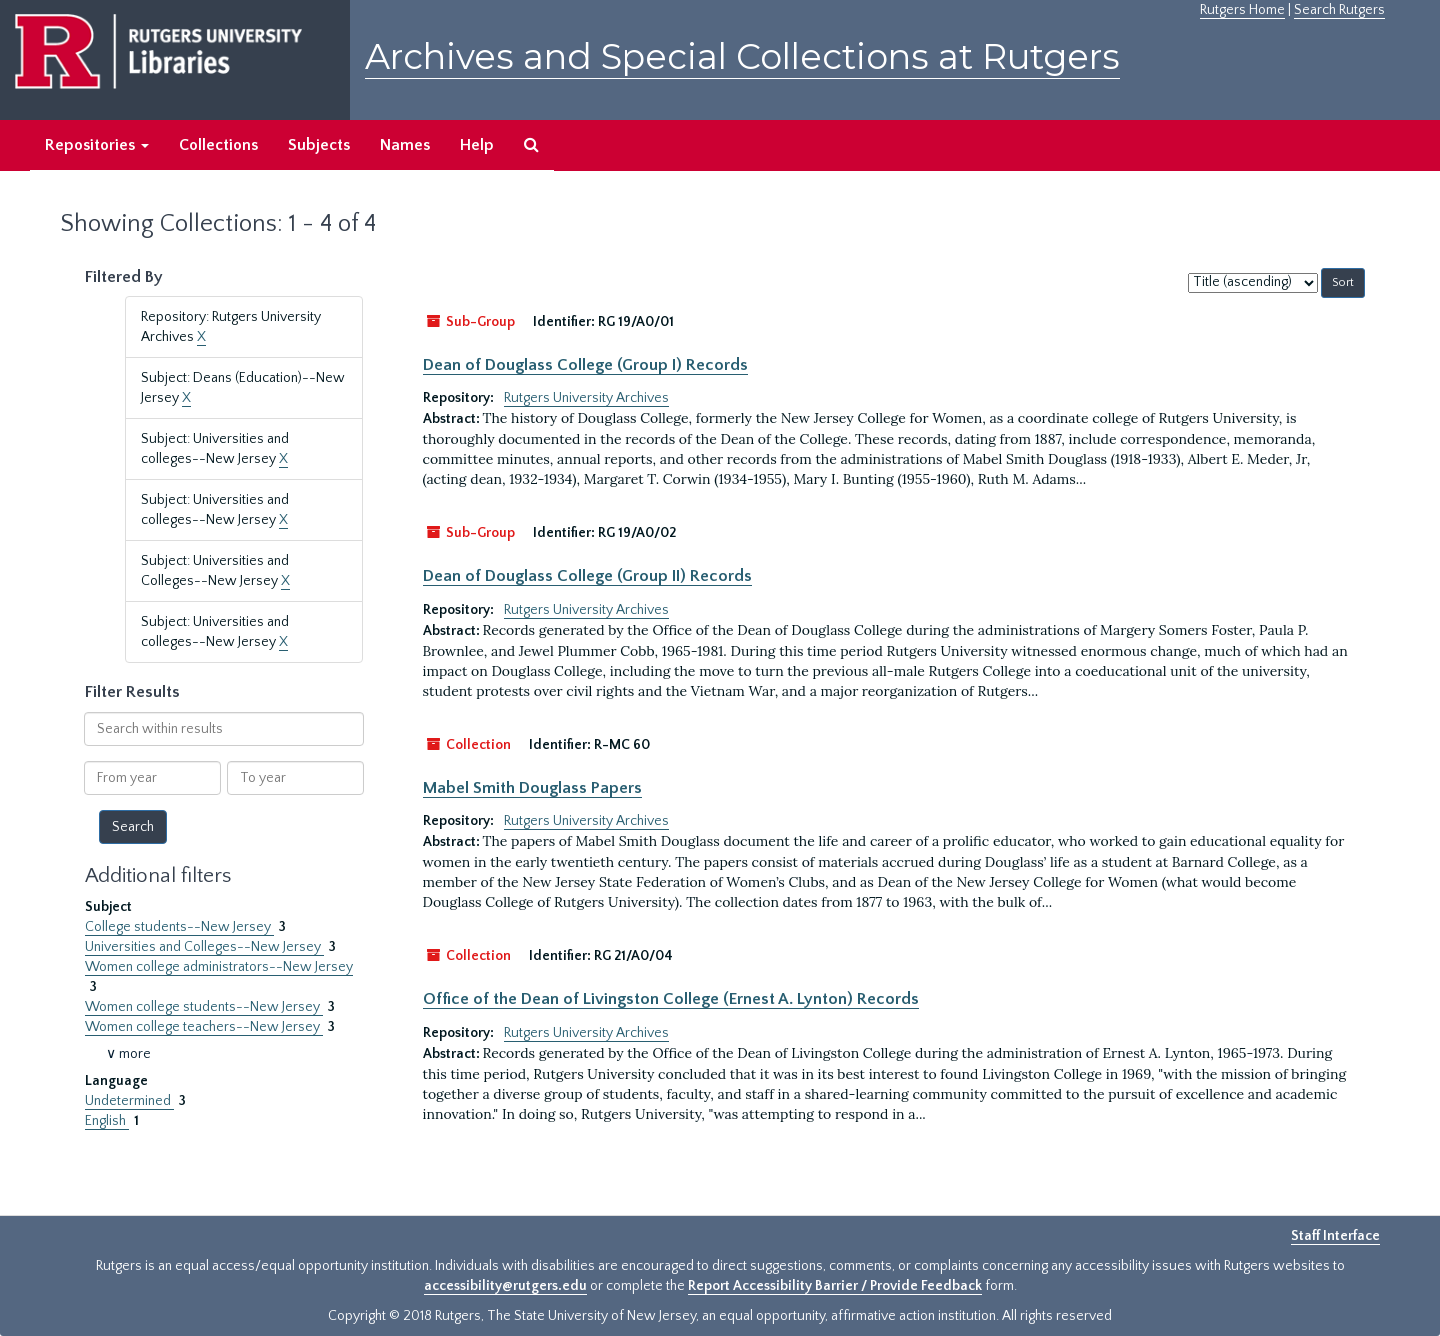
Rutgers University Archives (586, 398)
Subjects (319, 145)
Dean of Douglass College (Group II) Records (587, 576)
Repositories (97, 145)
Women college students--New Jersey (204, 1007)
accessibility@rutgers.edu (505, 1286)
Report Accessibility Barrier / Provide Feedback (835, 1286)
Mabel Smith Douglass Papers (532, 788)
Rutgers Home (1242, 10)
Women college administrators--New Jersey (219, 967)
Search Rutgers (1339, 10)
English (107, 1121)
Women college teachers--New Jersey (204, 1027)
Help (477, 145)
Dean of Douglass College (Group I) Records (585, 365)
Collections (218, 145)
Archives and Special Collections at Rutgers (742, 56)
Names (405, 145)
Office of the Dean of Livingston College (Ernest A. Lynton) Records (671, 999)
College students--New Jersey (179, 927)
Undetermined (129, 1101)
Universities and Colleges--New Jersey (204, 947)
